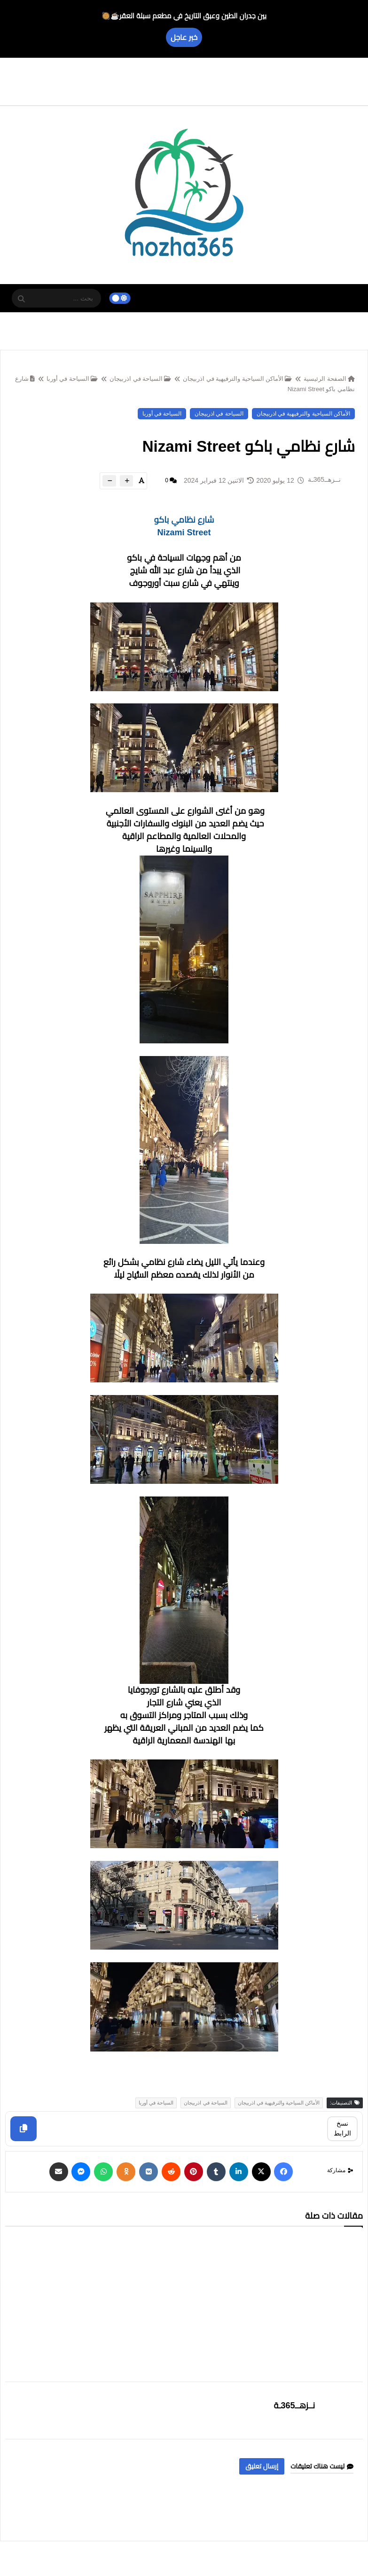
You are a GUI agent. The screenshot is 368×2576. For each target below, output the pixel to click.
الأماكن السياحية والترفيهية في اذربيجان (237, 378)
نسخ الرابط (342, 2128)
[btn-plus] (126, 480)
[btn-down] (109, 480)
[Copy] (23, 2128)
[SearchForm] (21, 299)
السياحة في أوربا (72, 378)
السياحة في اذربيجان (140, 378)
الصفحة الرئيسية (329, 378)
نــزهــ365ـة (294, 2405)
